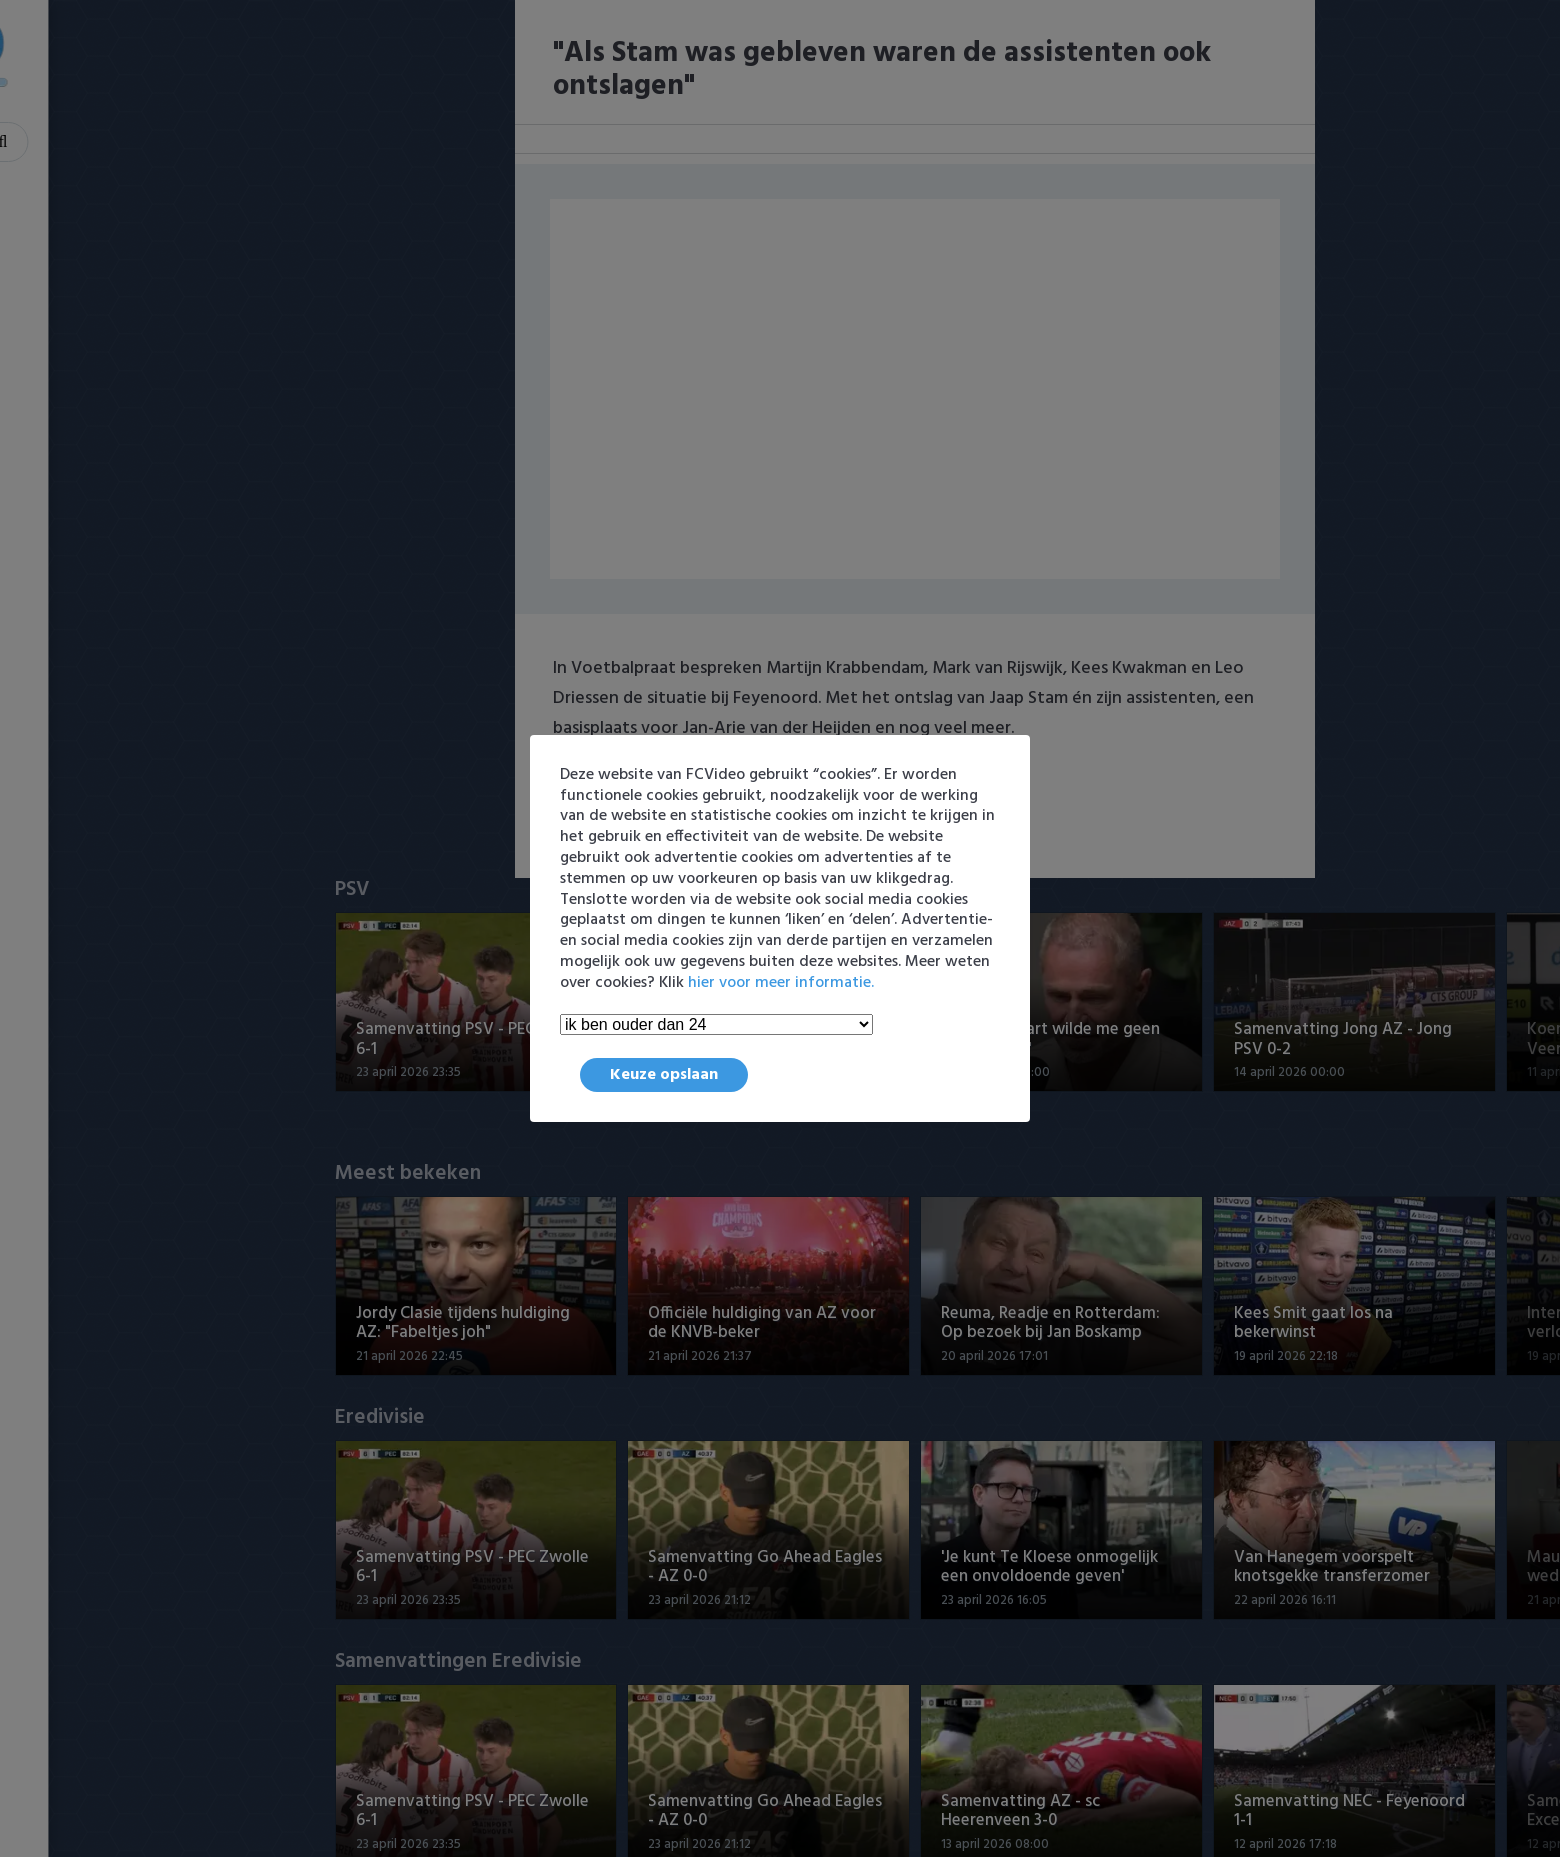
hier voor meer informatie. (781, 983)
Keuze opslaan (664, 1075)
